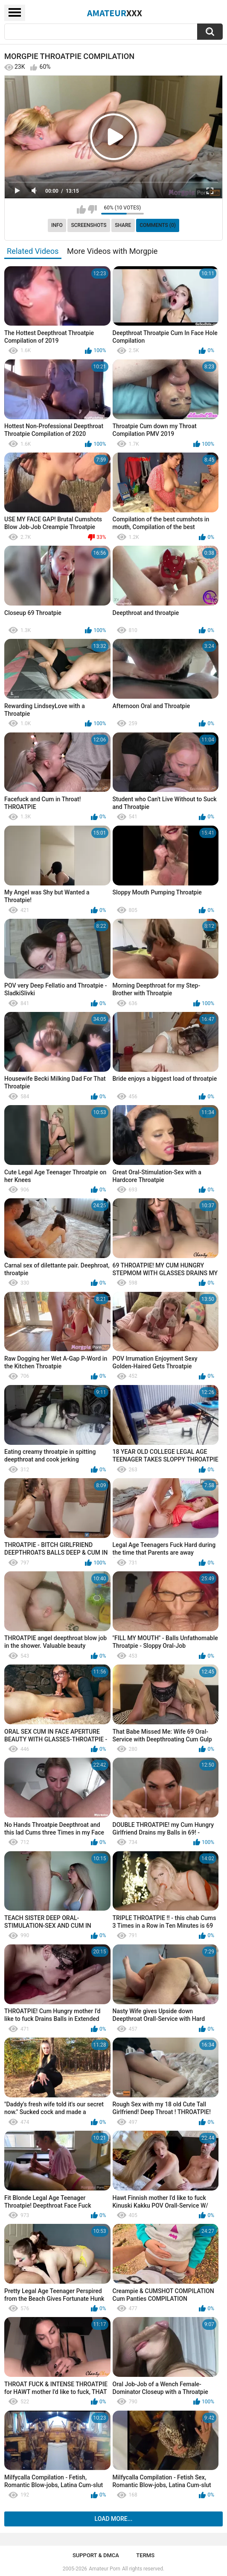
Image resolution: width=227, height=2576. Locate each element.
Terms (145, 2555)
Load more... (114, 2518)
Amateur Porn (104, 2569)
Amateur (114, 13)
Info (57, 225)
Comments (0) (158, 225)
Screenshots (89, 225)
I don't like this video (92, 209)
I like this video (81, 209)
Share (123, 225)
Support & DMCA (96, 2555)
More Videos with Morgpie (112, 251)
